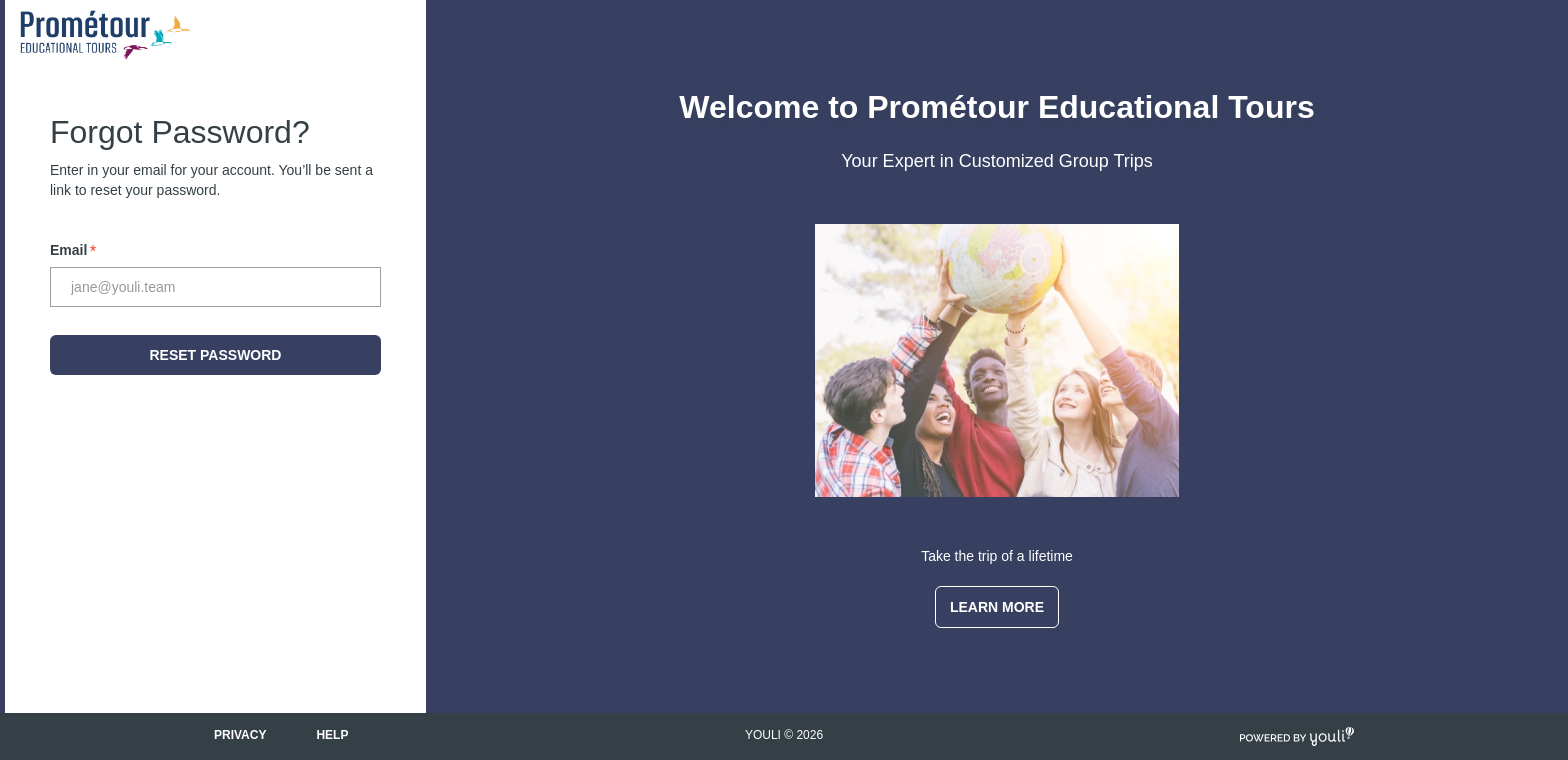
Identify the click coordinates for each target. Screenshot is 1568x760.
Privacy (240, 735)
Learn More (997, 607)
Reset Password (216, 355)
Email (73, 249)
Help (332, 735)
